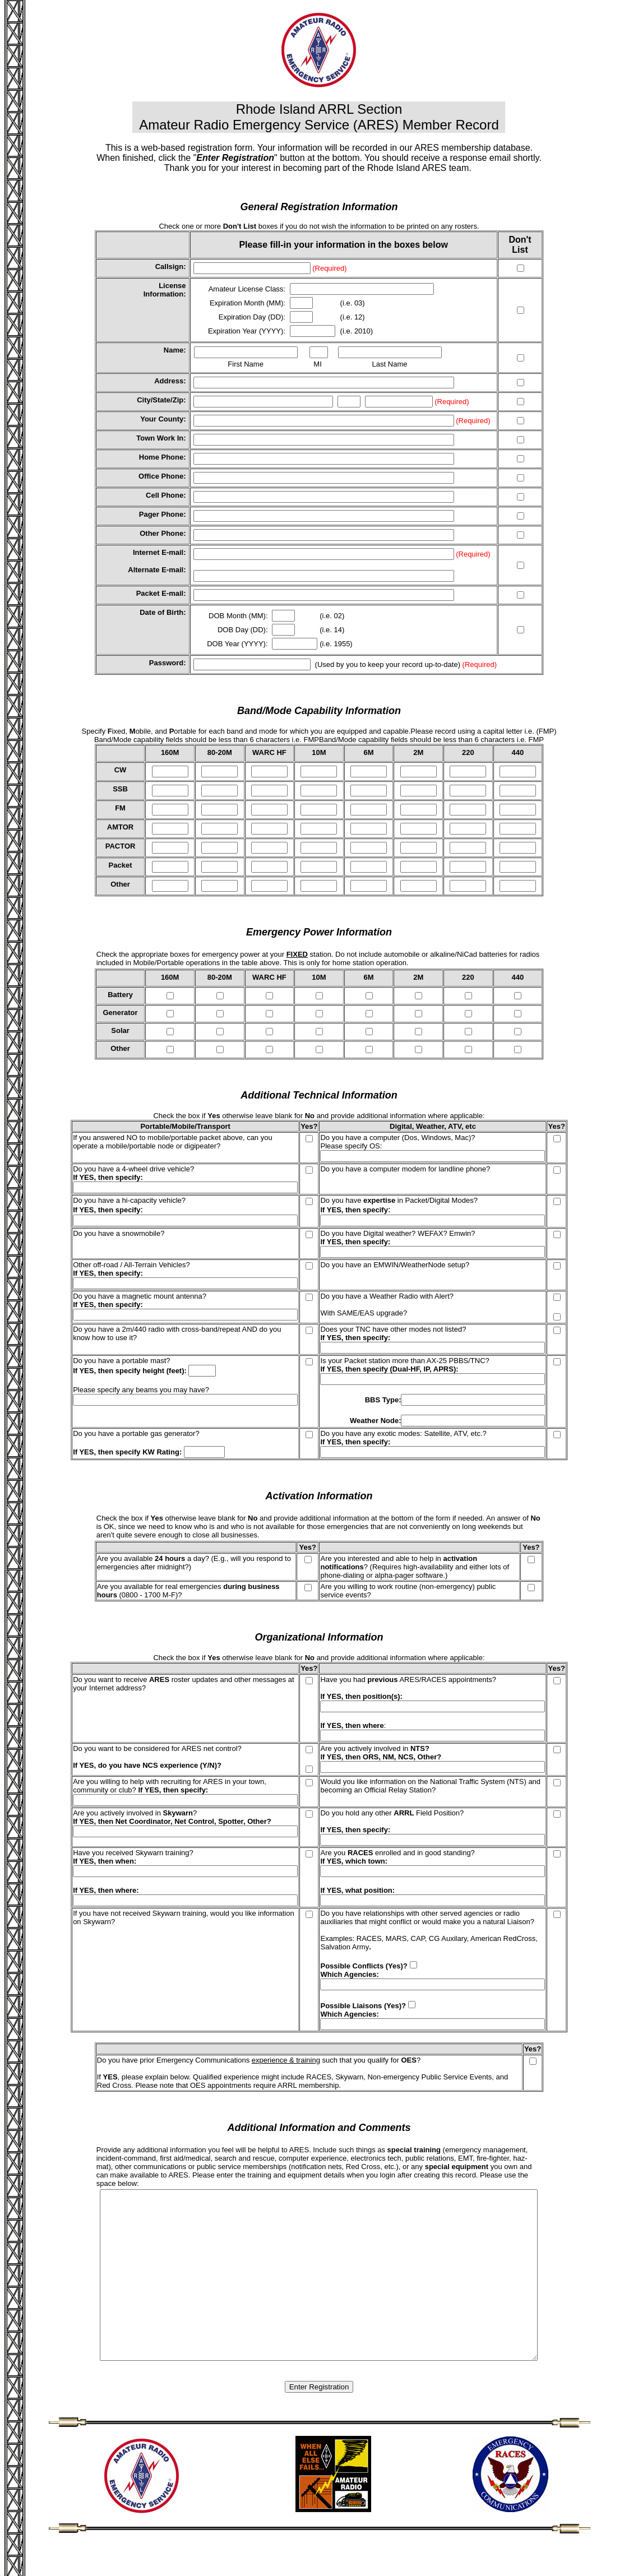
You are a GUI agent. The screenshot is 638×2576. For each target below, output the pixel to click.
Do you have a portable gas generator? (136, 1433)
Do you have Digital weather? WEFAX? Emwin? (397, 1233)
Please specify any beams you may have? (141, 1390)
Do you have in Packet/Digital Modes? (398, 1200)
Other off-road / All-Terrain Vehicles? (131, 1265)
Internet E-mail (158, 552)
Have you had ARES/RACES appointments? (408, 1679)
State (161, 400)
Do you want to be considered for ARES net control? (157, 1748)
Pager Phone (161, 514)
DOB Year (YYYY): (238, 644)
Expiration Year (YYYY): (248, 331)
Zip (178, 400)
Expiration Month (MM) (246, 303)
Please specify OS (350, 1146)
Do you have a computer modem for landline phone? (405, 1169)
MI (317, 364)
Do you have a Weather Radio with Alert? (387, 1296)
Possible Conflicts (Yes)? (363, 1966)
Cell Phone (164, 495)
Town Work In (159, 438)
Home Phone (161, 457)
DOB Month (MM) (237, 615)
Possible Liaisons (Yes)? (362, 2006)
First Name (245, 364)
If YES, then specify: (355, 1242)
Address (168, 381)
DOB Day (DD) (242, 630)
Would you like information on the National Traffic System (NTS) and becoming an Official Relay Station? (430, 1785)
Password (166, 663)
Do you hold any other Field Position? (392, 1813)
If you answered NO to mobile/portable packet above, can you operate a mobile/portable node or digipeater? (172, 1141)
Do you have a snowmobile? (118, 1233)
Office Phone (160, 476)
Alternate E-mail (155, 570)
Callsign (169, 266)
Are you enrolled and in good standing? (397, 1852)
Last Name (390, 364)
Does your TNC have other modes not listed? (393, 1329)
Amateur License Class (246, 289)
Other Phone (161, 533)
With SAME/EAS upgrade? (363, 1313)
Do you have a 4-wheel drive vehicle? (133, 1169)
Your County (161, 419)
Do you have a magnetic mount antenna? (139, 1296)
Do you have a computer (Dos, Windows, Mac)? (397, 1137)
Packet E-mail (160, 593)
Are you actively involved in (374, 1748)
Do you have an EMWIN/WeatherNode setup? (394, 1265)
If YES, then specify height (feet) (128, 1370)
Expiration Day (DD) (251, 317)
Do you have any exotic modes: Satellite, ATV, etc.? (403, 1433)
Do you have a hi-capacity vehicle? (129, 1200)
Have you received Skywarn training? (133, 1852)
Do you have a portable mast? (121, 1360)
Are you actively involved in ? (135, 1813)
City (144, 400)
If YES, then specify (106, 1177)
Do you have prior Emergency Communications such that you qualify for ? (258, 2060)
